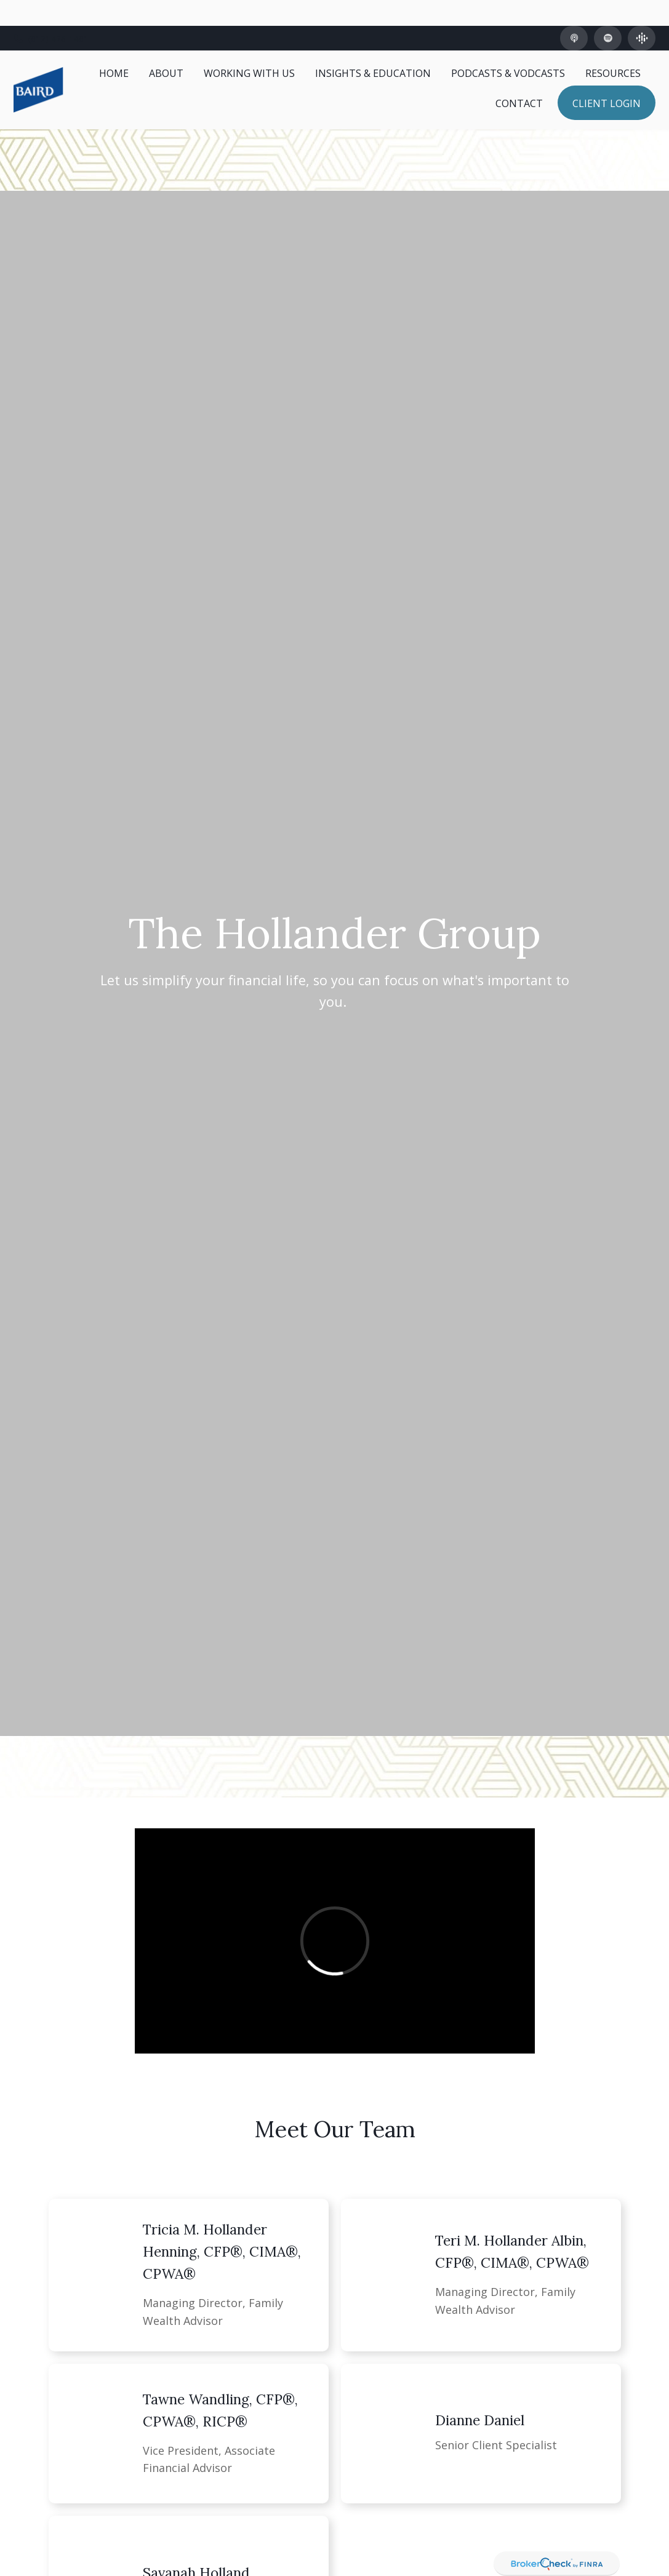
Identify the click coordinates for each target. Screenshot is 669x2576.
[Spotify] (608, 12)
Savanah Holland (196, 2546)
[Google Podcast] (641, 12)
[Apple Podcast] (574, 12)
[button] (114, 47)
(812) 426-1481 (51, 12)
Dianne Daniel (479, 2394)
